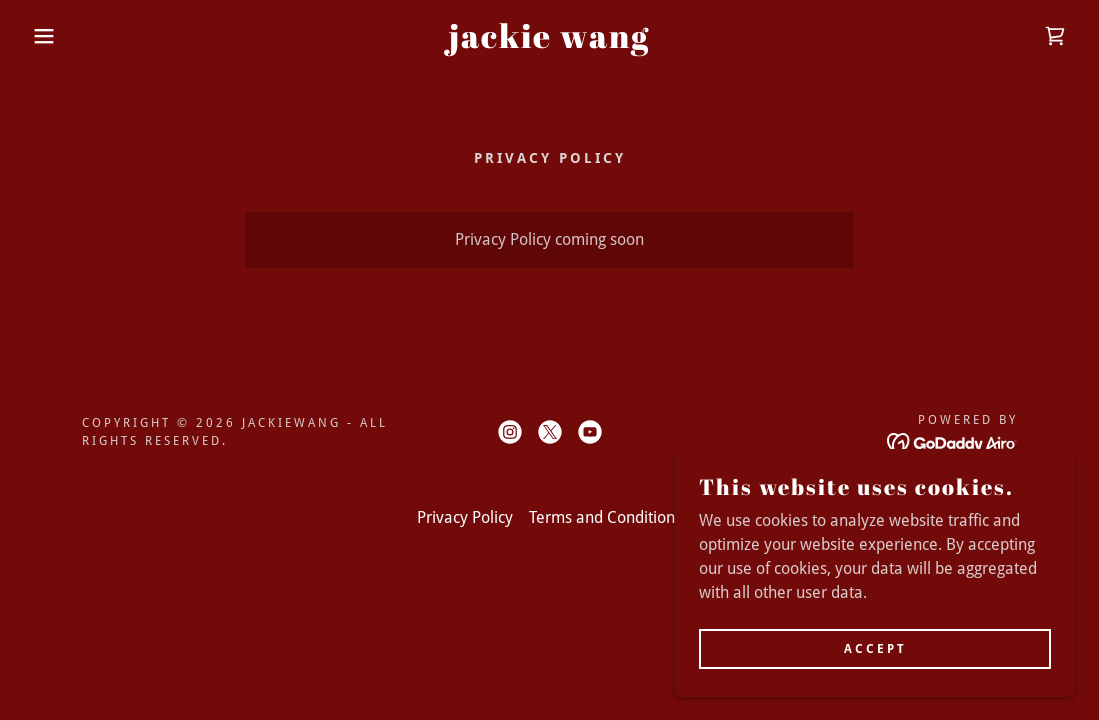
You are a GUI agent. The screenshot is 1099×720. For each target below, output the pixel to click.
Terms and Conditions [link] (605, 517)
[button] (55, 36)
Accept (875, 648)
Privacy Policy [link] (465, 517)
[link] (549, 42)
